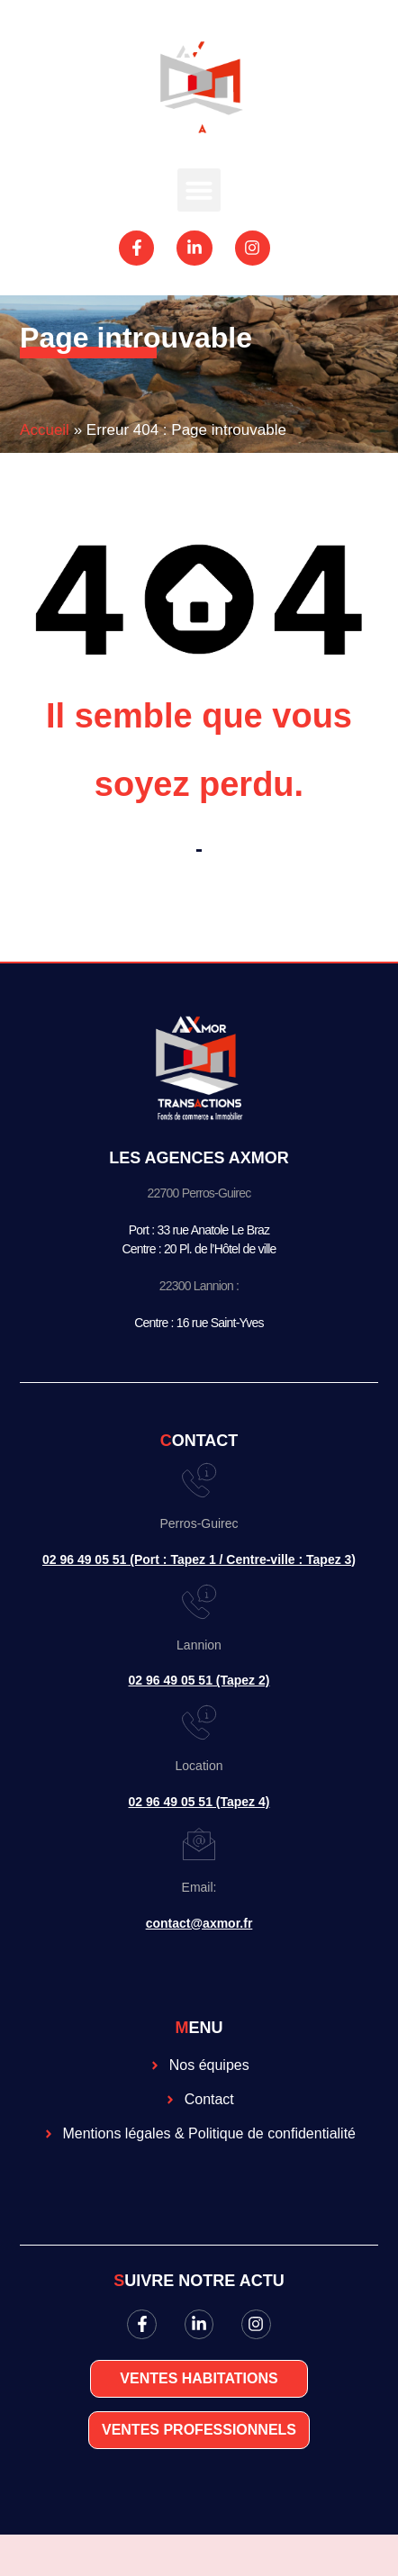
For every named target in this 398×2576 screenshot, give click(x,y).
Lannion (199, 1645)
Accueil (44, 429)
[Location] (199, 1722)
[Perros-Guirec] (199, 1480)
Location (199, 1765)
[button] (199, 190)
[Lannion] (199, 1601)
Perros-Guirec (198, 1523)
